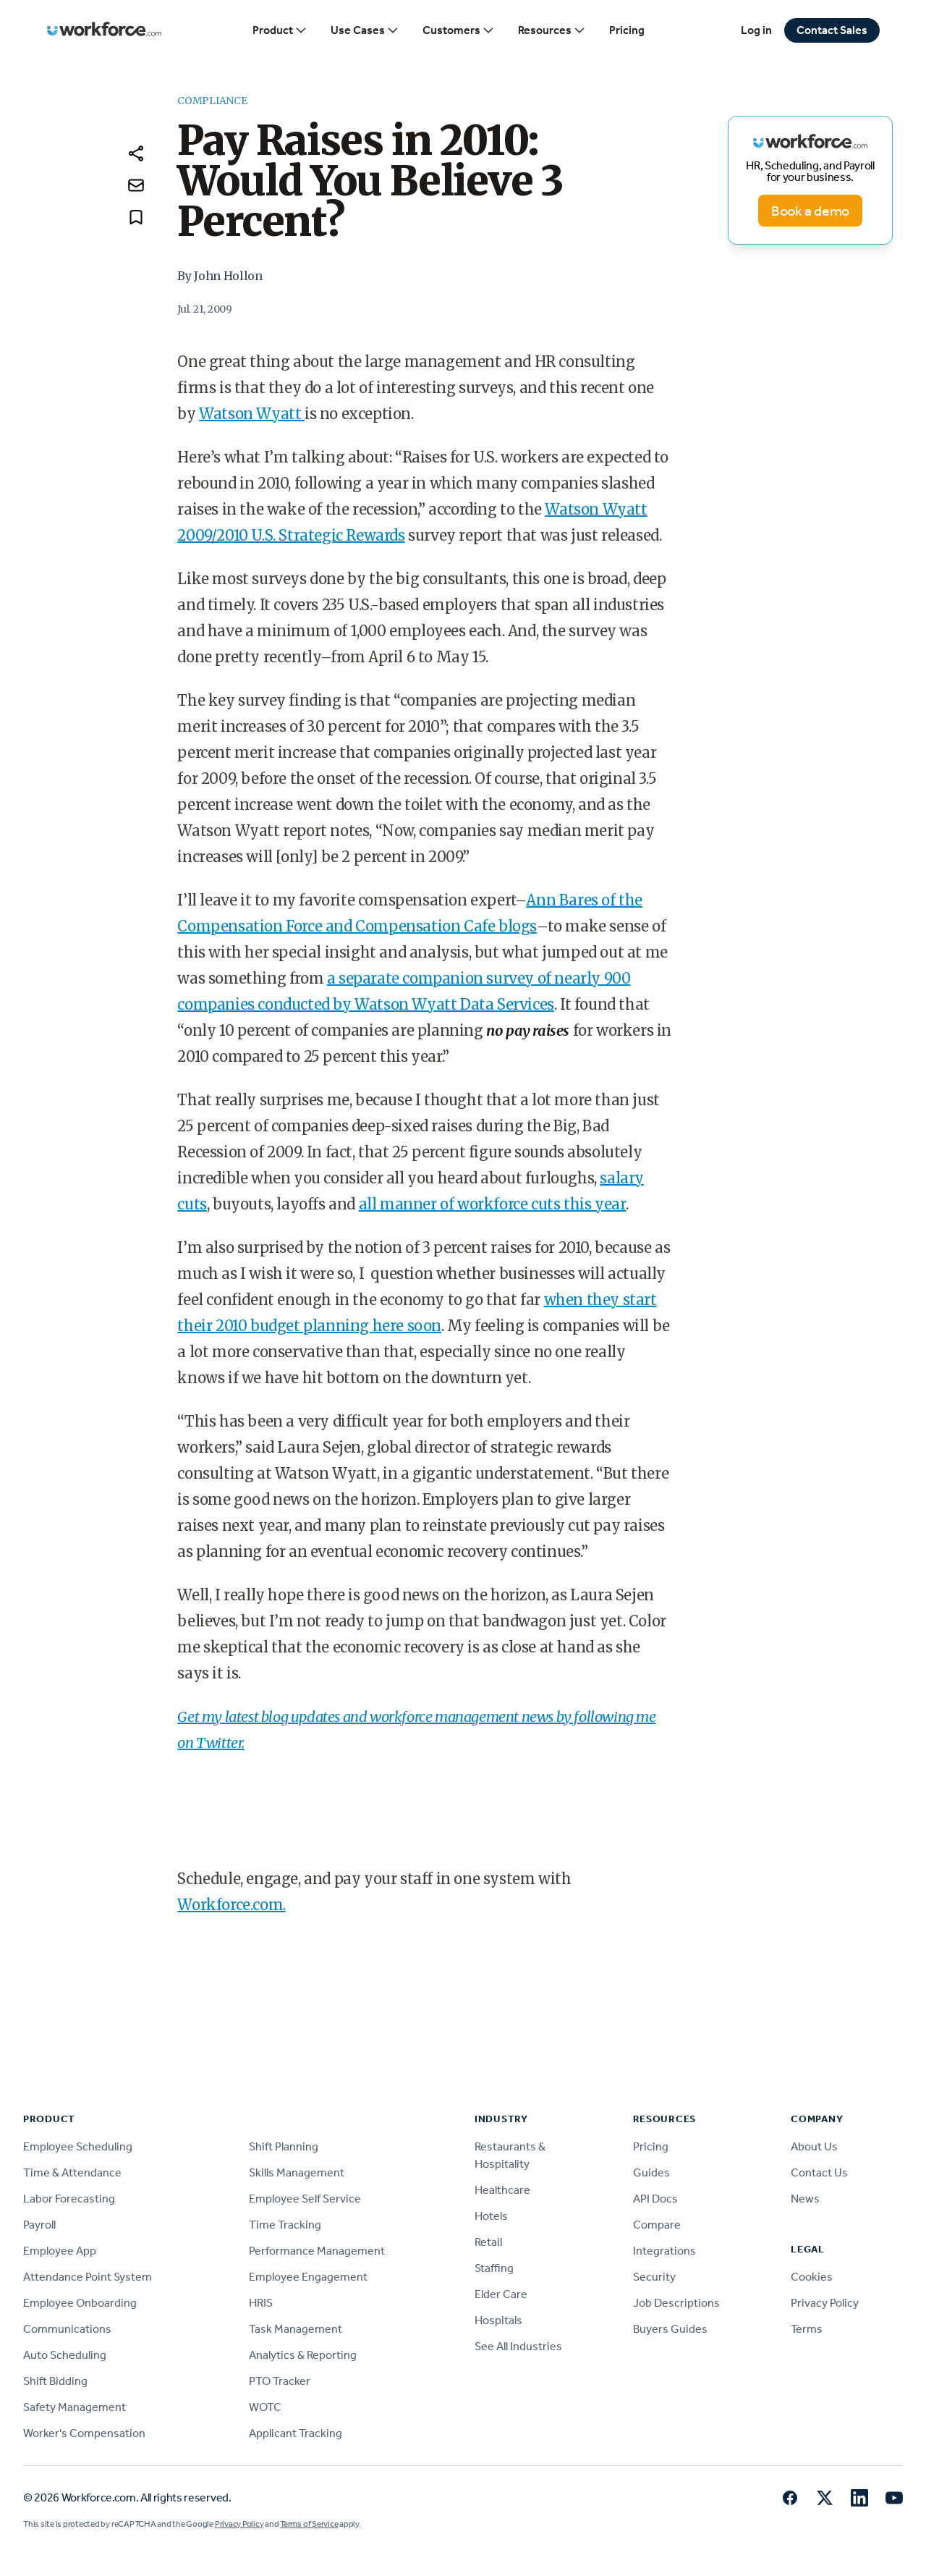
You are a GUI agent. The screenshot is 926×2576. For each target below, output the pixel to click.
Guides (651, 2172)
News (805, 2198)
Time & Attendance (72, 2172)
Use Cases (365, 30)
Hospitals (498, 2320)
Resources (552, 30)
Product (279, 30)
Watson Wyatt (252, 414)
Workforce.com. (231, 1905)
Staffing (494, 2268)
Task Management (295, 2329)
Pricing (627, 30)
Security (654, 2277)
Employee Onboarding (80, 2303)
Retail (488, 2242)
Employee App (59, 2251)
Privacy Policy (825, 2303)
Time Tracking (285, 2224)
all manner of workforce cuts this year (492, 1204)
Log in (756, 30)
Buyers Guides (670, 2329)
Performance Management (317, 2251)
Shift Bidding (55, 2381)
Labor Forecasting (69, 2198)
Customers (458, 30)
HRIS (261, 2303)
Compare (657, 2224)
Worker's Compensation (84, 2433)
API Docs (655, 2198)
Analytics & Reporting (303, 2355)
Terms (807, 2329)
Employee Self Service (305, 2198)
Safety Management (74, 2407)
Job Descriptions (676, 2303)
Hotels (491, 2216)
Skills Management (296, 2172)
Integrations (664, 2251)
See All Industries (518, 2346)
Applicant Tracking (295, 2433)
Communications (67, 2329)
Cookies (812, 2277)
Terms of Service (309, 2524)
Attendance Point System (87, 2277)
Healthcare (502, 2190)
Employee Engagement (308, 2277)
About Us (814, 2146)
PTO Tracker (279, 2381)
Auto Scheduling (64, 2355)
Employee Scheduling (77, 2146)
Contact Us (819, 2172)
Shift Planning (283, 2146)
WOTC (265, 2407)
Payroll (39, 2224)
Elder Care (501, 2294)
